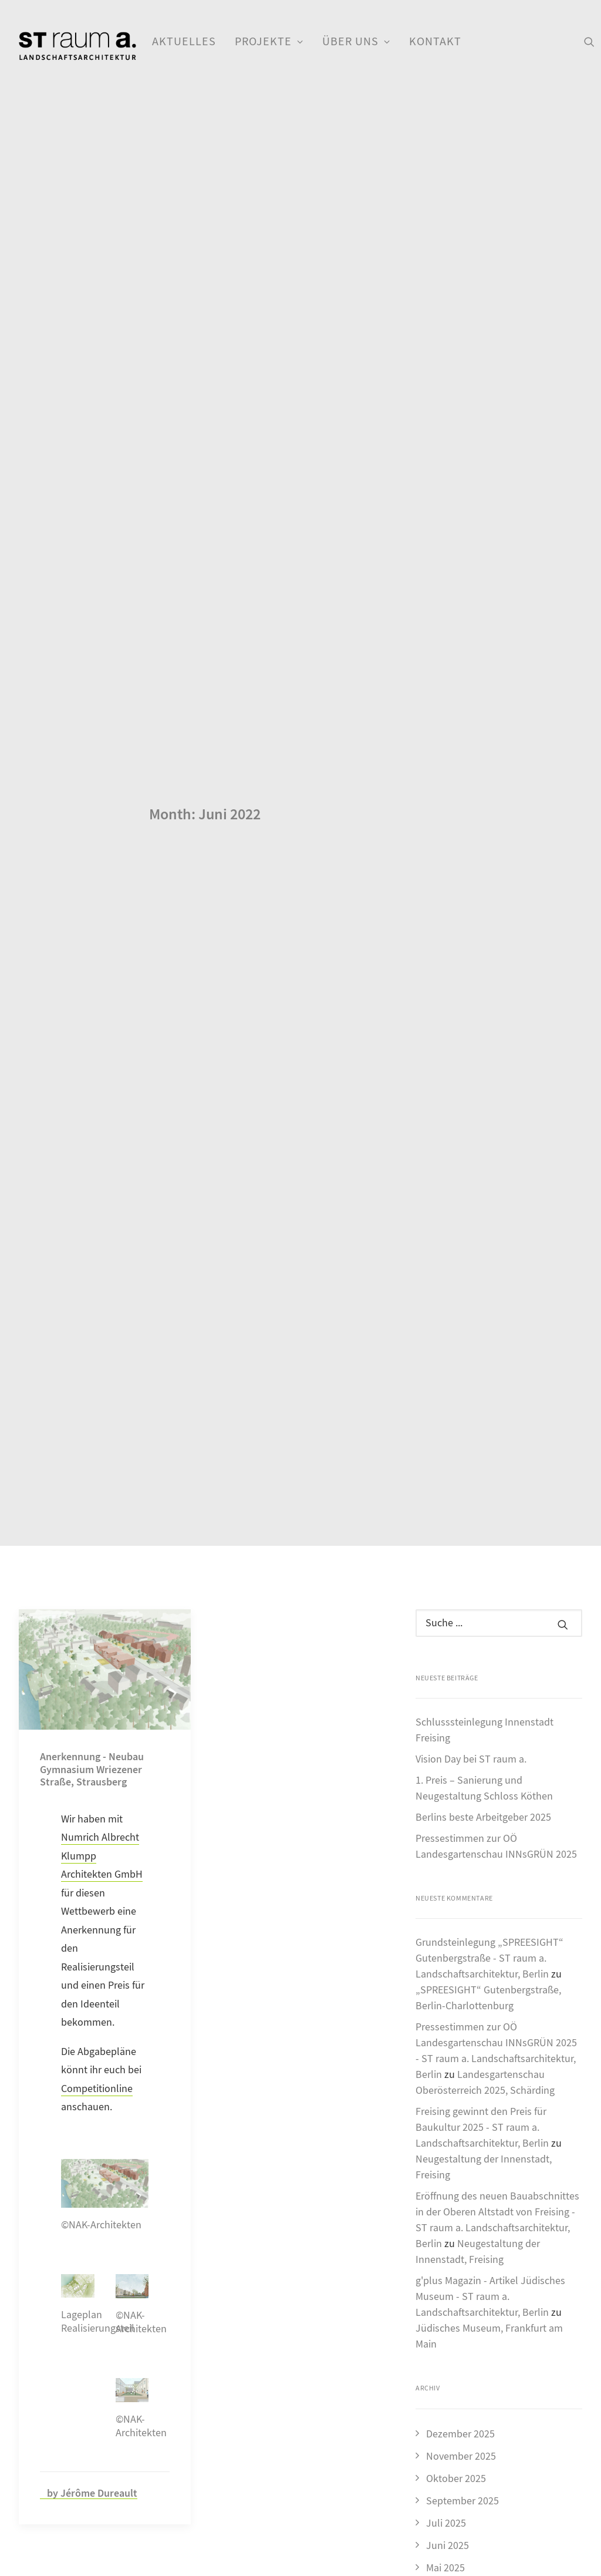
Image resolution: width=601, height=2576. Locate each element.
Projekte (269, 41)
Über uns (356, 41)
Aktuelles (184, 41)
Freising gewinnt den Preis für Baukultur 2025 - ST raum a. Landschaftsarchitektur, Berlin (482, 1853)
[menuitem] (184, 41)
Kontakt (435, 41)
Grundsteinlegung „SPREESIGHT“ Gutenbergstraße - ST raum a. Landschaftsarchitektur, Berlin (489, 1684)
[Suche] (499, 1348)
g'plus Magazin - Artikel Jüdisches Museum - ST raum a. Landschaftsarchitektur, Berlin (490, 2022)
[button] (589, 41)
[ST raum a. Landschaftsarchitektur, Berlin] (77, 47)
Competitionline (97, 1814)
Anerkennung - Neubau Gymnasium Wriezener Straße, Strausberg (92, 1495)
